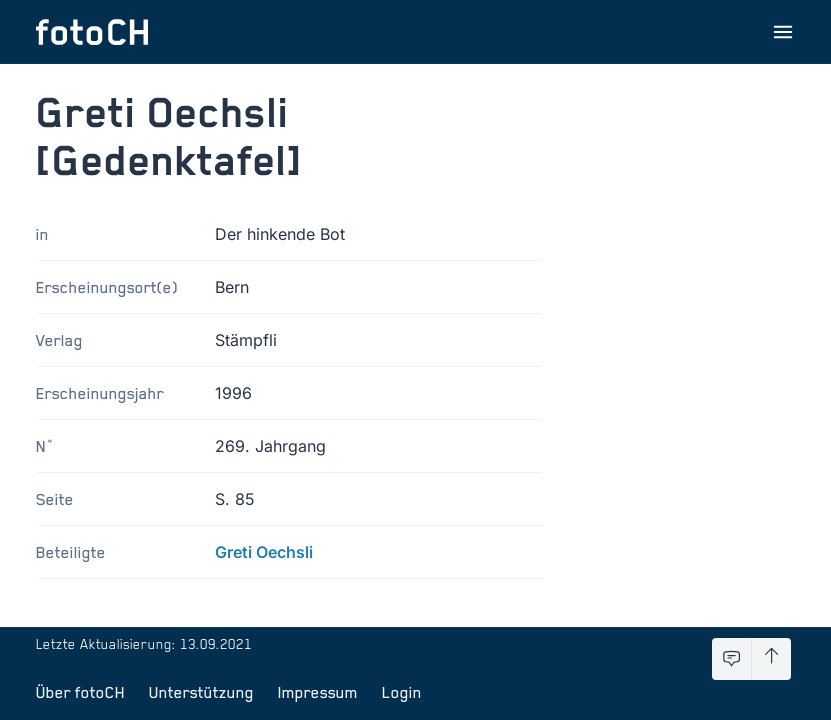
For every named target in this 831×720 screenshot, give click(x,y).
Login (402, 692)
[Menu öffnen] (783, 32)
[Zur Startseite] (92, 32)
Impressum (318, 692)
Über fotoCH (80, 692)
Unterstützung (201, 692)
